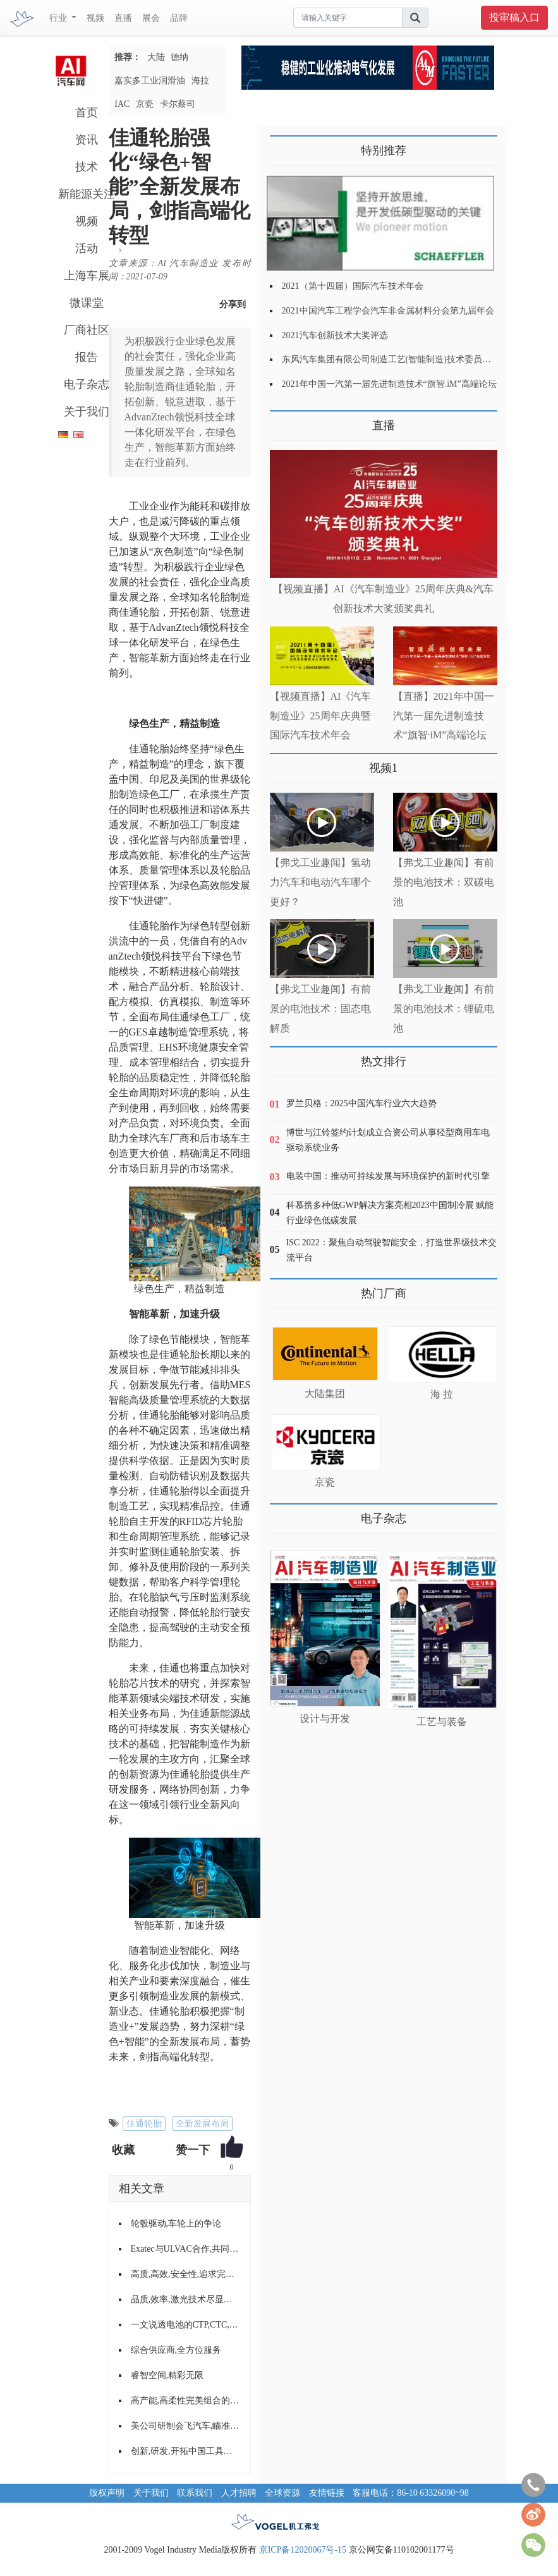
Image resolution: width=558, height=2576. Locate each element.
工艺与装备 (441, 1721)
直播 (123, 18)
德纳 (179, 57)
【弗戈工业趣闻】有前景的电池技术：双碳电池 (443, 882)
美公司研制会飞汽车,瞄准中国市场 (186, 2426)
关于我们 (86, 411)
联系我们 (194, 2493)
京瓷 (145, 104)
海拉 (200, 80)
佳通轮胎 (144, 2123)
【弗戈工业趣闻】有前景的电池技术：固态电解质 (320, 1009)
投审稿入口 (514, 17)
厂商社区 (86, 330)
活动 (86, 248)
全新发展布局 (202, 2123)
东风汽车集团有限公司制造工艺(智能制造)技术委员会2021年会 (404, 359)
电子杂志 (86, 384)
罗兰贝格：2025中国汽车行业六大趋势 (361, 1103)
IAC (122, 104)
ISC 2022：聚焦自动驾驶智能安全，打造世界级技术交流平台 (391, 1250)
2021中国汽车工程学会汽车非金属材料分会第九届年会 (388, 310)
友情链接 (326, 2493)
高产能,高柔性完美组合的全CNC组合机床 (186, 2400)
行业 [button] (59, 18)
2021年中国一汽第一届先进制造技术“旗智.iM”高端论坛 (389, 384)
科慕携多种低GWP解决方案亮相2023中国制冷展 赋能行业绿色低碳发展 (390, 1212)
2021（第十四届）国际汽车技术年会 (352, 286)
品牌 (179, 18)
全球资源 (282, 2493)
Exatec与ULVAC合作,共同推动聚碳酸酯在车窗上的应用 (186, 2249)
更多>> (283, 420)
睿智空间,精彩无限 (167, 2375)
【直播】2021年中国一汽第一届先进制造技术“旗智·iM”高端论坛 (443, 716)
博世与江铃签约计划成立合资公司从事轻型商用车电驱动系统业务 (388, 1140)
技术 (86, 167)
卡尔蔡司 (177, 104)
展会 (151, 18)
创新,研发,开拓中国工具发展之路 (186, 2451)
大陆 (156, 57)
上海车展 (86, 275)
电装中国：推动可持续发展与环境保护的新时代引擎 (388, 1176)
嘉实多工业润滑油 (149, 80)
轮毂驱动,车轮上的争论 (176, 2223)
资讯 (86, 139)
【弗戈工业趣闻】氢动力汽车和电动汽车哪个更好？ (320, 882)
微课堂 (87, 302)
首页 (86, 112)
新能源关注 (86, 194)
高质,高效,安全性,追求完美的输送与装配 (186, 2274)
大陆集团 (325, 1393)
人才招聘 (239, 2493)
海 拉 (441, 1394)
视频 (95, 18)
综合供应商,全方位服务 (176, 2350)
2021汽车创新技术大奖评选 (335, 335)
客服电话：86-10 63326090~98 (411, 2493)
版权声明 (106, 2493)
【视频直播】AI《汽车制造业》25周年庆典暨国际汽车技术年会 (321, 716)
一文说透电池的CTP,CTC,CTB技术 (186, 2324)
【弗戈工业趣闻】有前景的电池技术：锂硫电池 (443, 1009)
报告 (86, 357)
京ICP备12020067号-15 (302, 2550)
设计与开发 (325, 1718)
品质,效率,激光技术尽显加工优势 (186, 2299)
